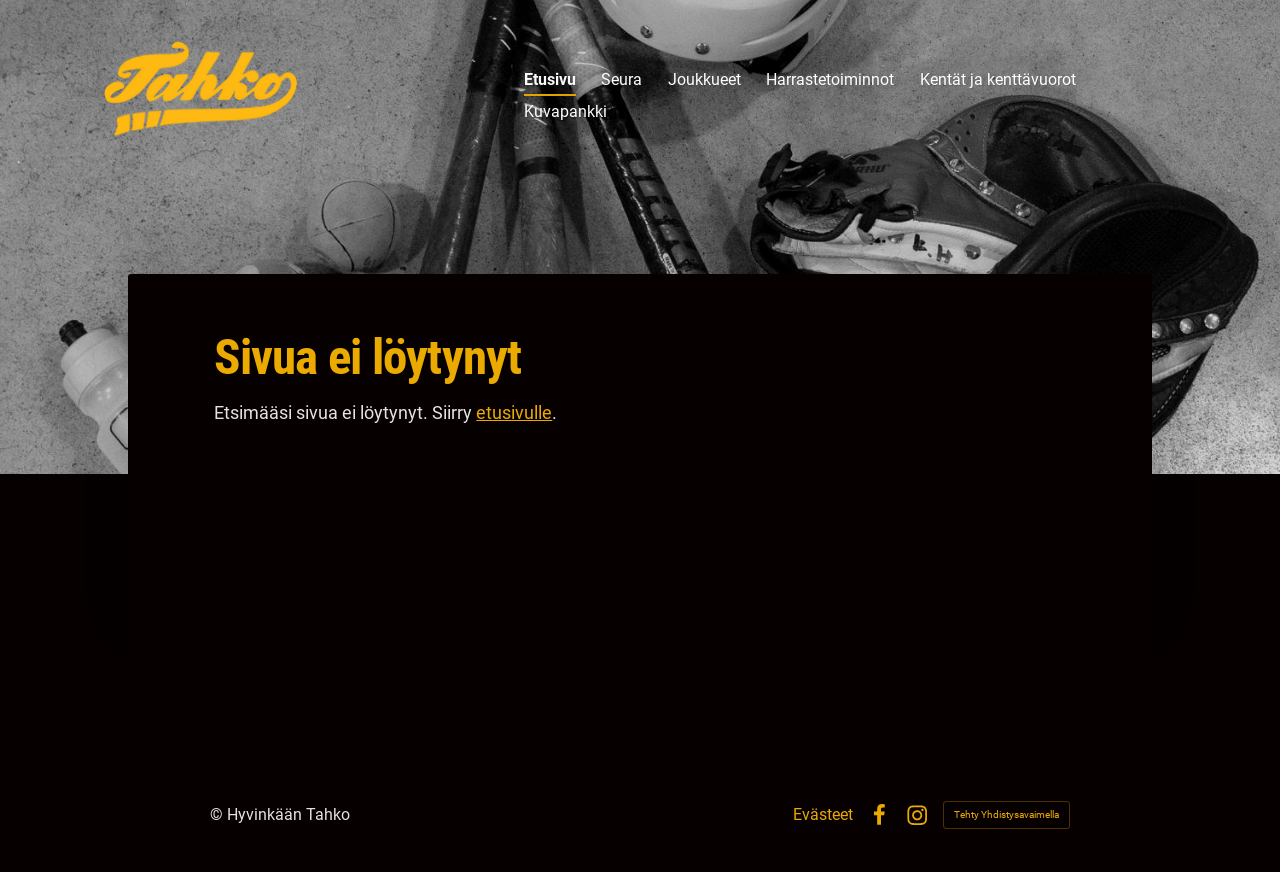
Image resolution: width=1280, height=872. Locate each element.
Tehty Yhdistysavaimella (1006, 814)
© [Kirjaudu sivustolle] (218, 814)
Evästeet (823, 815)
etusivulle (514, 412)
